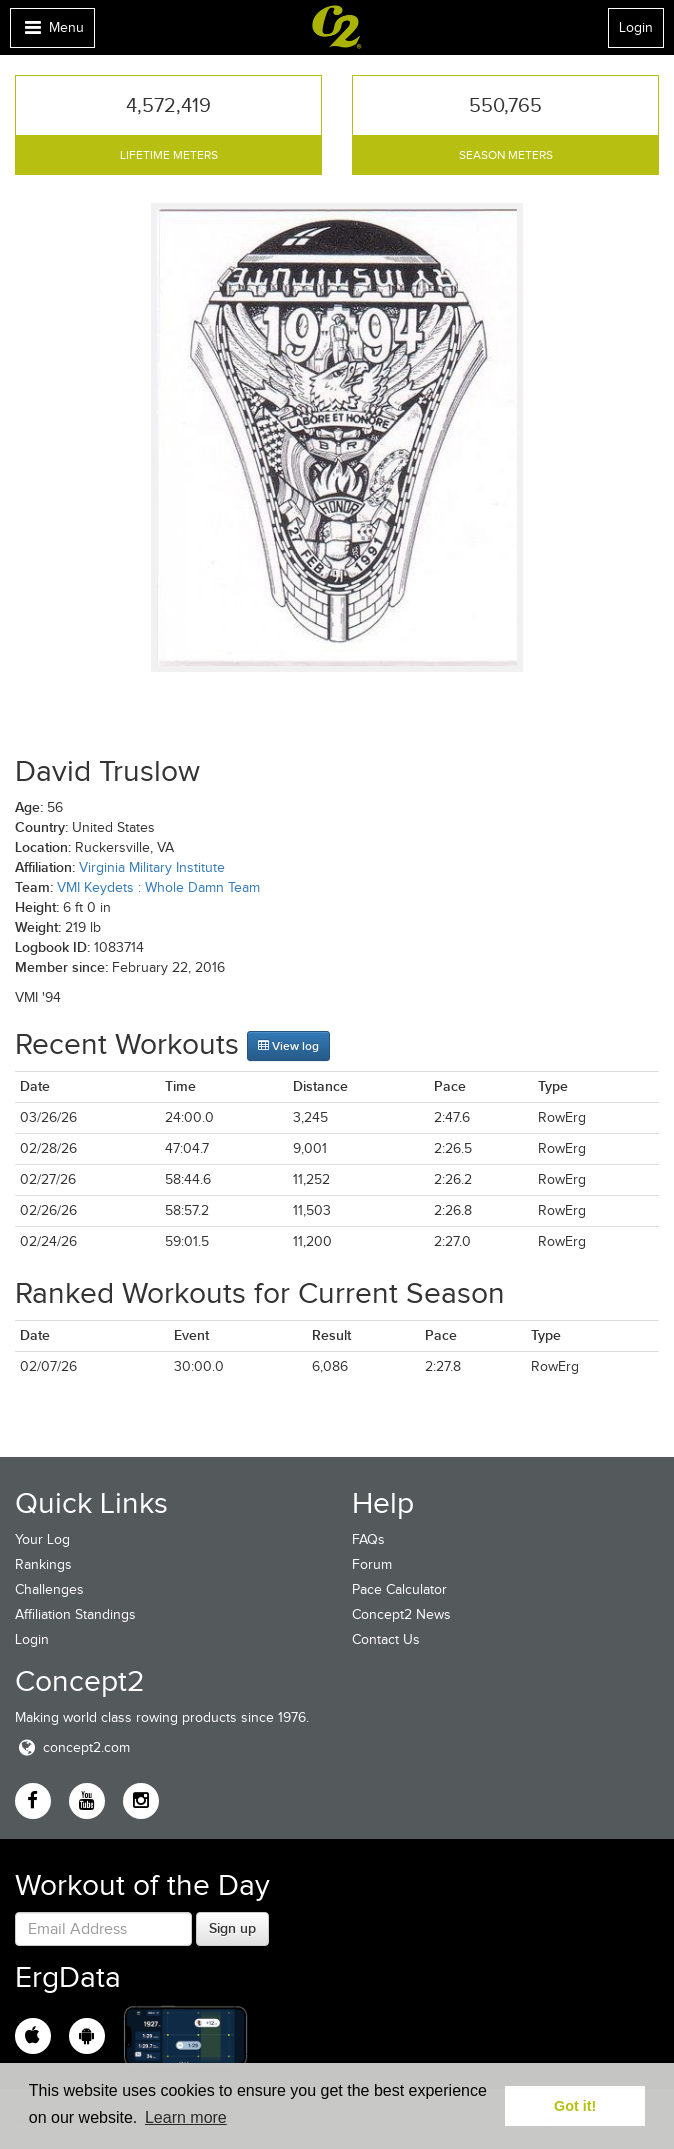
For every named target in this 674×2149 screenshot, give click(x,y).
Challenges (49, 1589)
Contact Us (386, 1639)
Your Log (42, 1539)
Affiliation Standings (75, 1614)
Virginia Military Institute (152, 867)
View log (288, 1046)
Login (636, 27)
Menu (52, 32)
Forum (372, 1564)
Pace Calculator (399, 1589)
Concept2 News (401, 1614)
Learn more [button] (186, 2117)
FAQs (368, 1539)
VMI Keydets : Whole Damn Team (158, 887)
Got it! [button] (575, 2106)
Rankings (43, 1564)
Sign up (232, 1928)
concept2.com (72, 1747)
